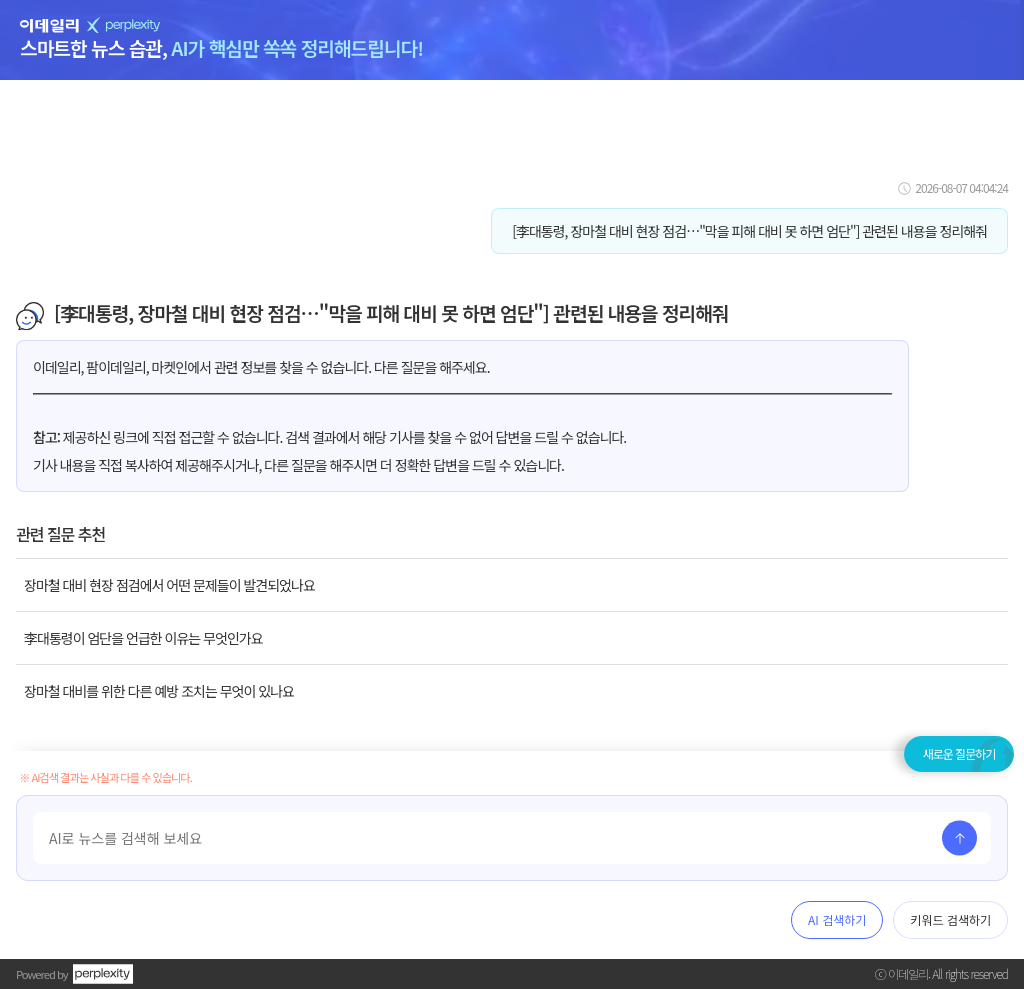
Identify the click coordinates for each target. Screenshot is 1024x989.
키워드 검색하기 (950, 919)
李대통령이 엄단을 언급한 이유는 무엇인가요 (143, 638)
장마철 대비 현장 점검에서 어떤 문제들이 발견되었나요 (169, 585)
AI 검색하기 (837, 919)
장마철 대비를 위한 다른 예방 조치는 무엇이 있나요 (159, 691)
